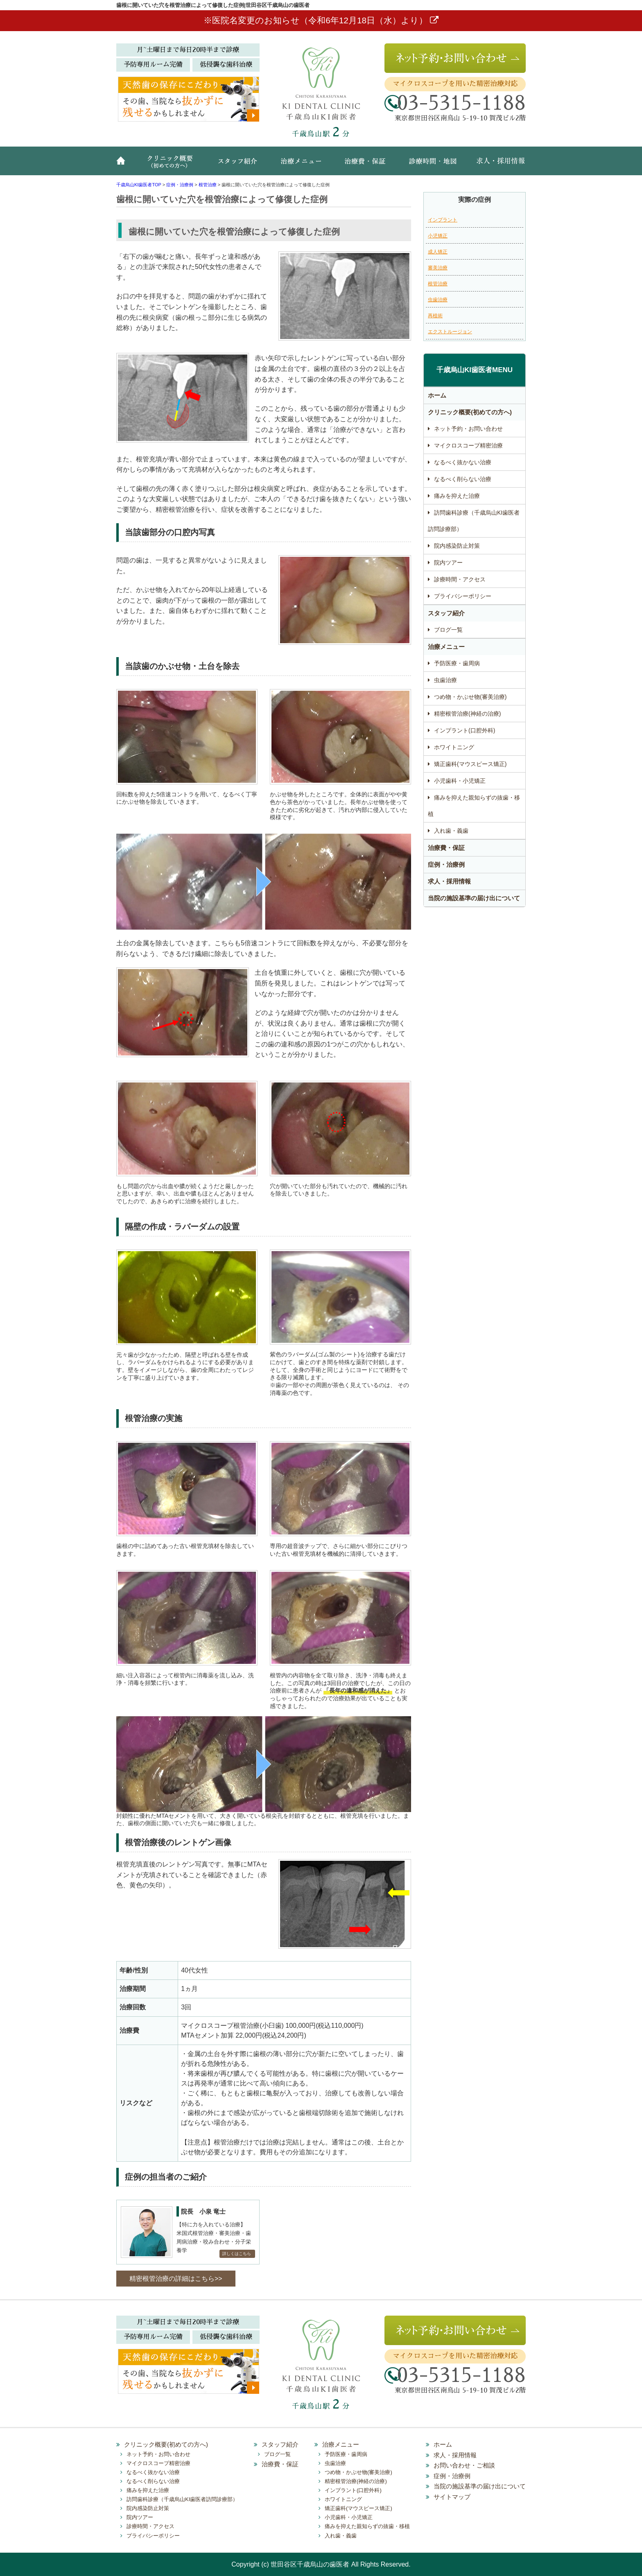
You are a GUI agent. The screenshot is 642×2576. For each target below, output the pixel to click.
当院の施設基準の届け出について (474, 898)
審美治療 (438, 268)
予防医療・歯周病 (457, 663)
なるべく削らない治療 (462, 479)
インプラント (442, 220)
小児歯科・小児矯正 (460, 780)
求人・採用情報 (495, 165)
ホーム (124, 165)
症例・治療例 (446, 864)
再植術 (435, 316)
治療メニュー (302, 165)
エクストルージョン (450, 331)
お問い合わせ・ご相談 (464, 2465)
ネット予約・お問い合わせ (468, 428)
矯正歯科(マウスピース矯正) (470, 764)
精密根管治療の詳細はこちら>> (175, 2278)
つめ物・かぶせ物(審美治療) (470, 697)
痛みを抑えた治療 (457, 496)
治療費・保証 (366, 165)
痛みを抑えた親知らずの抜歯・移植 (474, 805)
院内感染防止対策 (457, 545)
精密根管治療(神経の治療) (467, 713)
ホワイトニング (454, 747)
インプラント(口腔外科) (464, 730)
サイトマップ (452, 2496)
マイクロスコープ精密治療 (468, 445)
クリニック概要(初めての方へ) (171, 165)
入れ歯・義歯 (451, 830)
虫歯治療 (438, 300)
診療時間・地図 (431, 165)
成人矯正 (438, 252)
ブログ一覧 (448, 629)
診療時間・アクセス (460, 579)
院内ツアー (448, 562)
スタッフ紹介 (241, 165)
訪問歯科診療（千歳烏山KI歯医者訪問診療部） (474, 520)
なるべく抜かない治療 (462, 462)
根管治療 (438, 284)
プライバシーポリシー (462, 596)
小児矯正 (438, 236)
